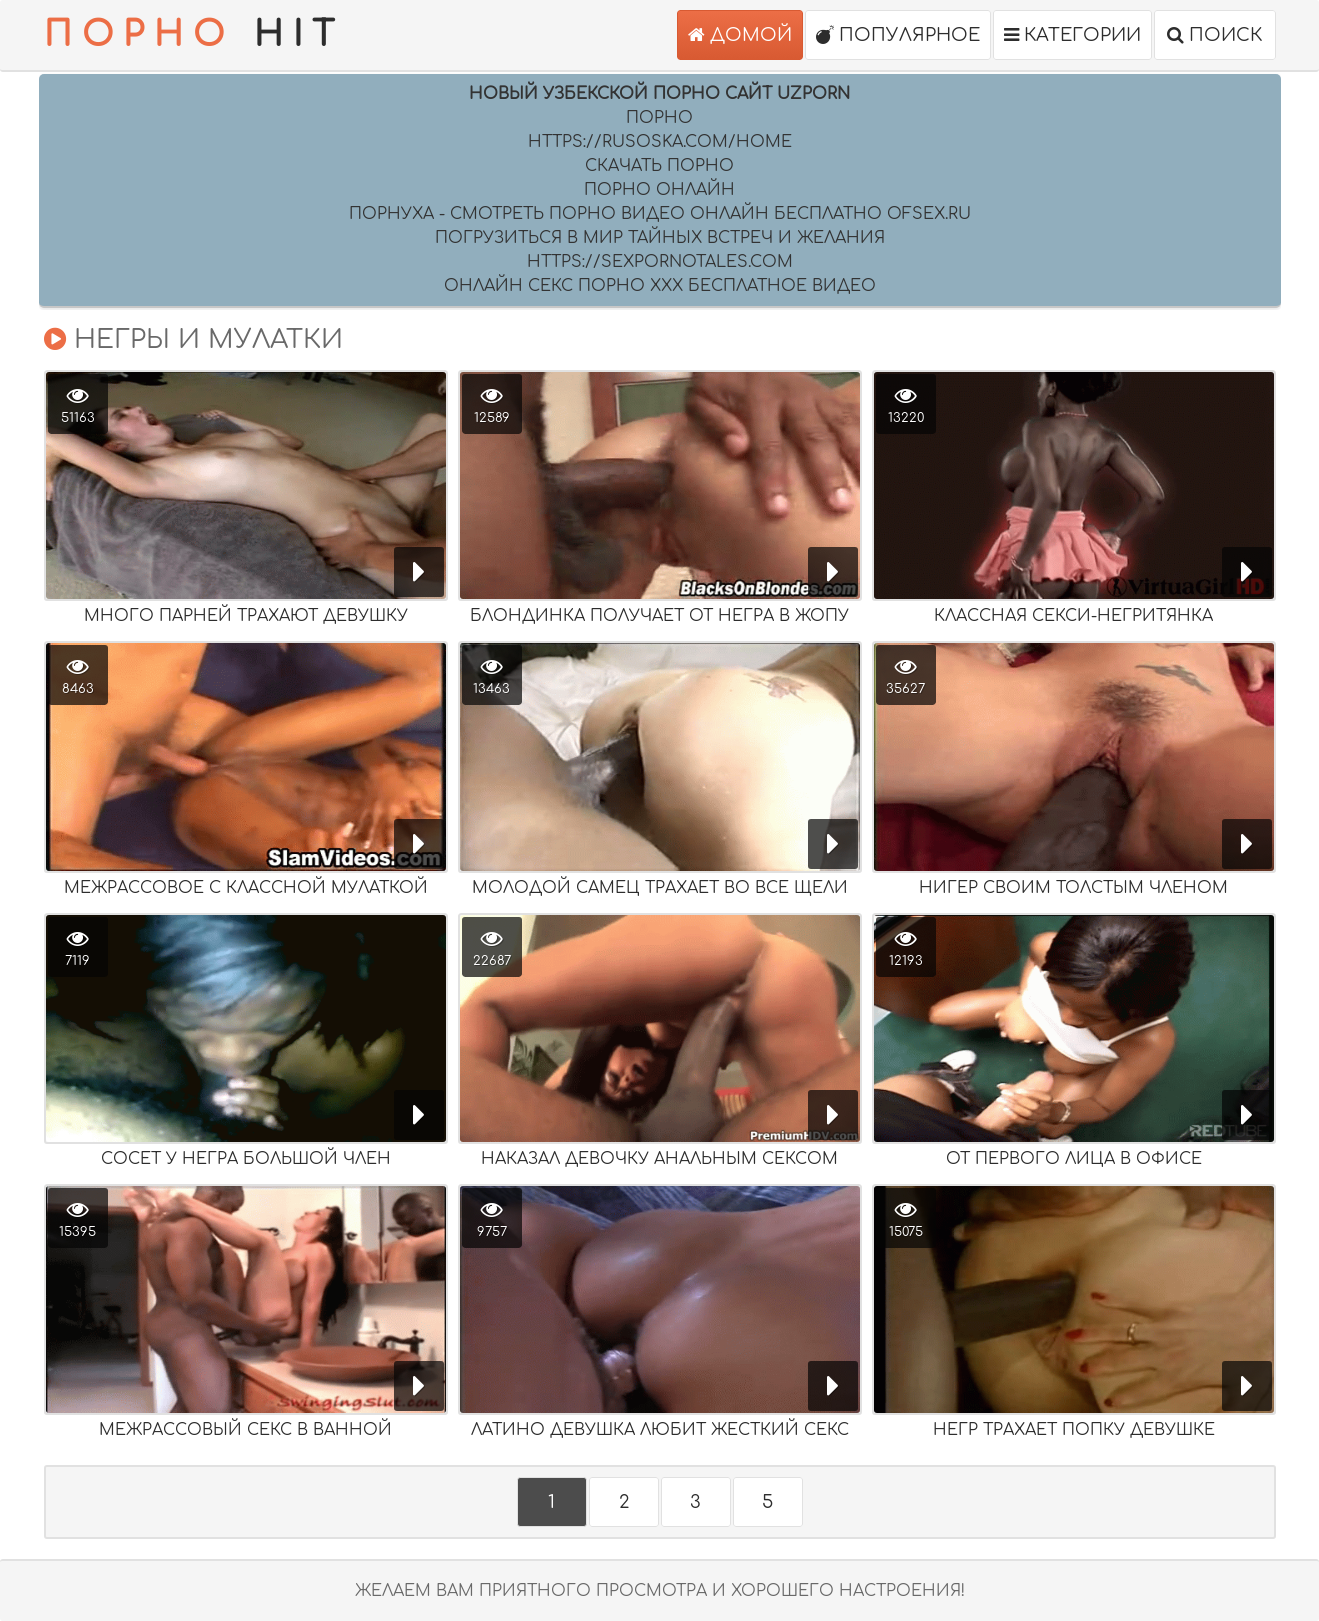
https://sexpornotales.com (660, 262)
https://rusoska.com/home (660, 142)
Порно (659, 118)
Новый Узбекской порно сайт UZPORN (659, 94)
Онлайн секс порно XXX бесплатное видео (660, 286)
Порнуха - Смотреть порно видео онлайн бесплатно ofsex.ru (660, 214)
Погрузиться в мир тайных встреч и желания (660, 238)
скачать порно (659, 166)
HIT (194, 35)
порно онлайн (659, 190)
